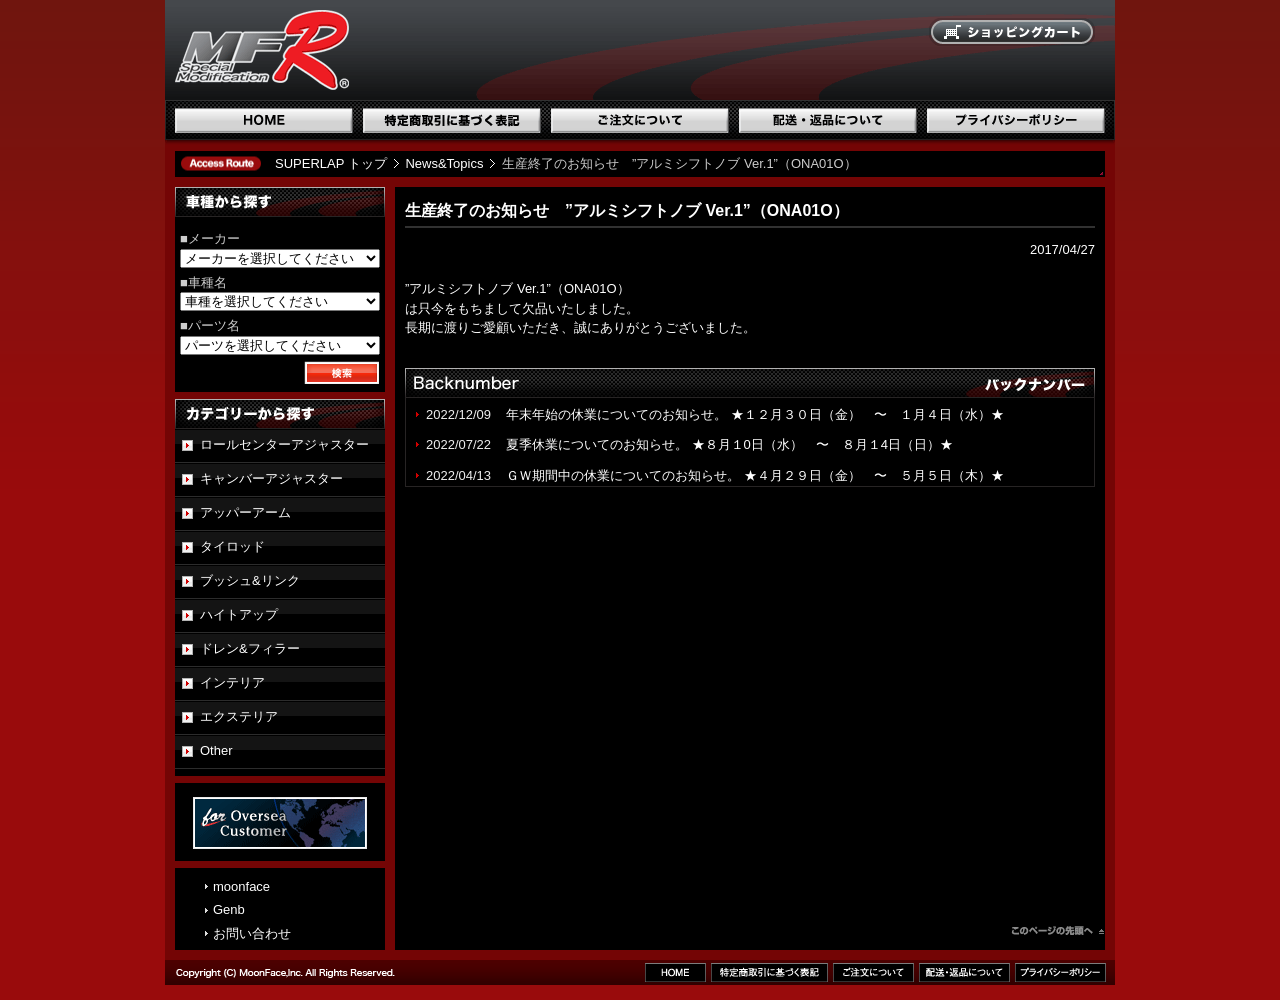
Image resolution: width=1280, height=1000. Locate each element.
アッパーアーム (245, 512)
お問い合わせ (252, 933)
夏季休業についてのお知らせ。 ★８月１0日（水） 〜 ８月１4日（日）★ (729, 444)
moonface (241, 886)
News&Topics (444, 163)
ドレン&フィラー (250, 648)
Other (216, 750)
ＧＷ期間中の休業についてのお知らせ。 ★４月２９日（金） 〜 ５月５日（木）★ (755, 475)
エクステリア (239, 716)
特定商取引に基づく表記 (452, 120)
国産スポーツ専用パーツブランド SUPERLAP (390, 50)
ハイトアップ (239, 614)
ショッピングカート (1013, 33)
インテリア (232, 682)
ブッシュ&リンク (250, 580)
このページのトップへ (1058, 933)
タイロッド (232, 546)
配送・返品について (828, 120)
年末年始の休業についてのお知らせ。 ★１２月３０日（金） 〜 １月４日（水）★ (761, 414)
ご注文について (640, 120)
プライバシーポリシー (1016, 120)
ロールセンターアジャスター (284, 444)
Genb (229, 909)
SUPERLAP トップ (331, 163)
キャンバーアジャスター (271, 478)
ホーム (264, 120)
